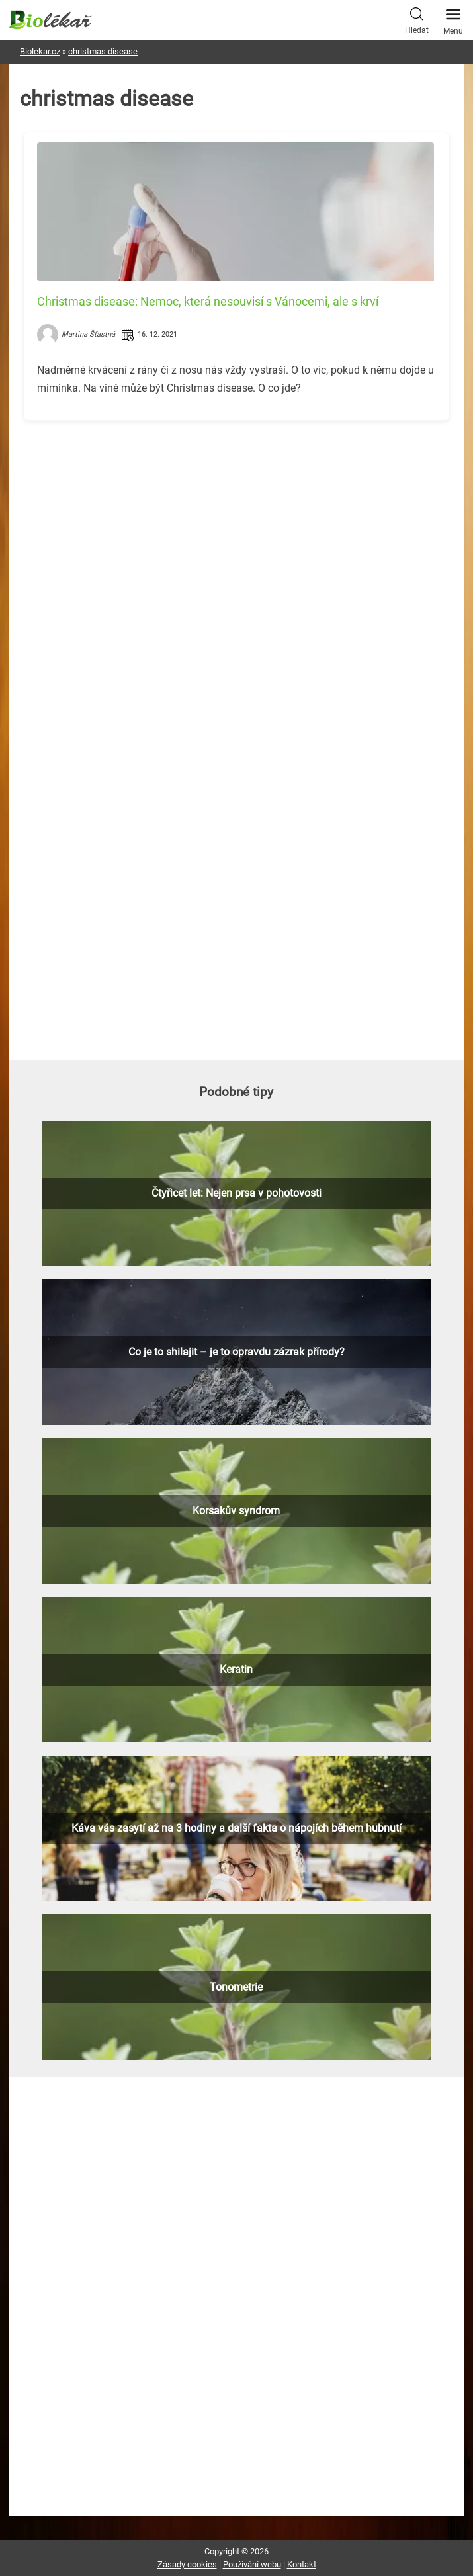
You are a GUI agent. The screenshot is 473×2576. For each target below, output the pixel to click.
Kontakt (301, 2564)
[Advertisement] (236, 523)
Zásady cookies (187, 2564)
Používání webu (252, 2564)
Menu (453, 18)
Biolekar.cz (40, 51)
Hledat (417, 19)
